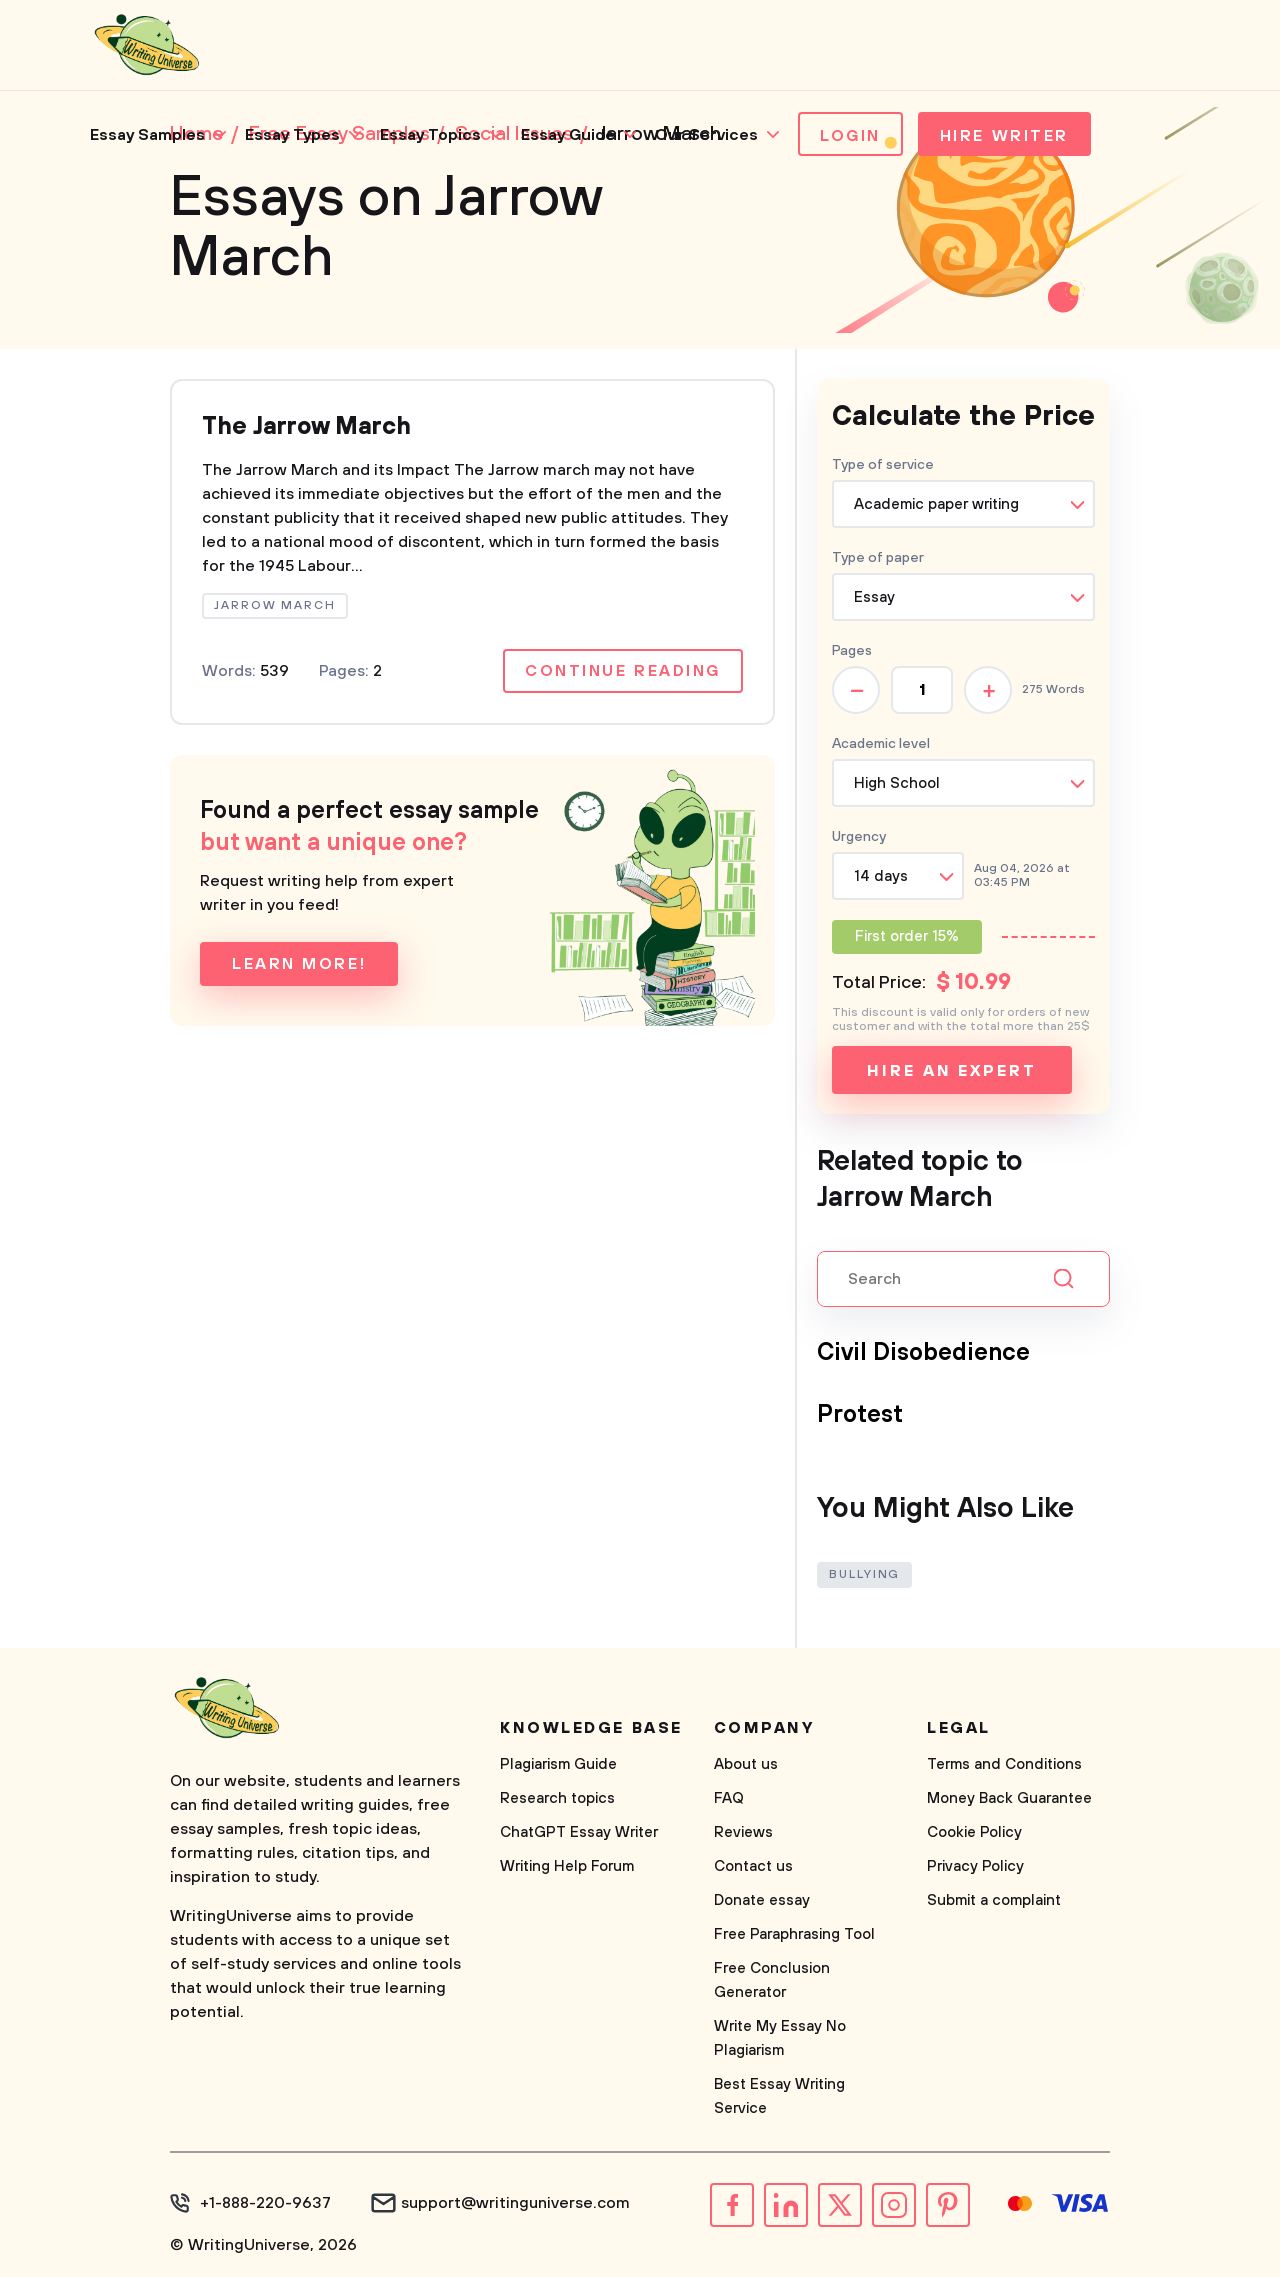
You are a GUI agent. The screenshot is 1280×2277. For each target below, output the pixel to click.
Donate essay (762, 1900)
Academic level (881, 744)
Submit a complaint (994, 1900)
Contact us (753, 1866)
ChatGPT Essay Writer (579, 1832)
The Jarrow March (306, 427)
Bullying (864, 1574)
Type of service (883, 465)
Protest (860, 1415)
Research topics (557, 1798)
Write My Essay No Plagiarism (780, 2038)
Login (850, 136)
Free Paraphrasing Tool (794, 1934)
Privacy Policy (975, 1866)
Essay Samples (147, 135)
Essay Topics (430, 135)
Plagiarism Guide (558, 1764)
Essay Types (292, 135)
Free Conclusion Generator (772, 1980)
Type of (878, 558)
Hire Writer (1004, 136)
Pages (852, 651)
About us (746, 1764)
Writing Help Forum (567, 1866)
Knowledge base (591, 1728)
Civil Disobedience (923, 1353)
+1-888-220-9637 (265, 2203)
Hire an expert (951, 1071)
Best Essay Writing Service (779, 2096)
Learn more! (299, 964)
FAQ (729, 1798)
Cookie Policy (974, 1832)
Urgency (859, 837)
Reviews (743, 1832)
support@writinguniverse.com (515, 2203)
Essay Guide (568, 135)
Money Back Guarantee (1009, 1798)
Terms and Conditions (1004, 1764)
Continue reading (623, 671)
